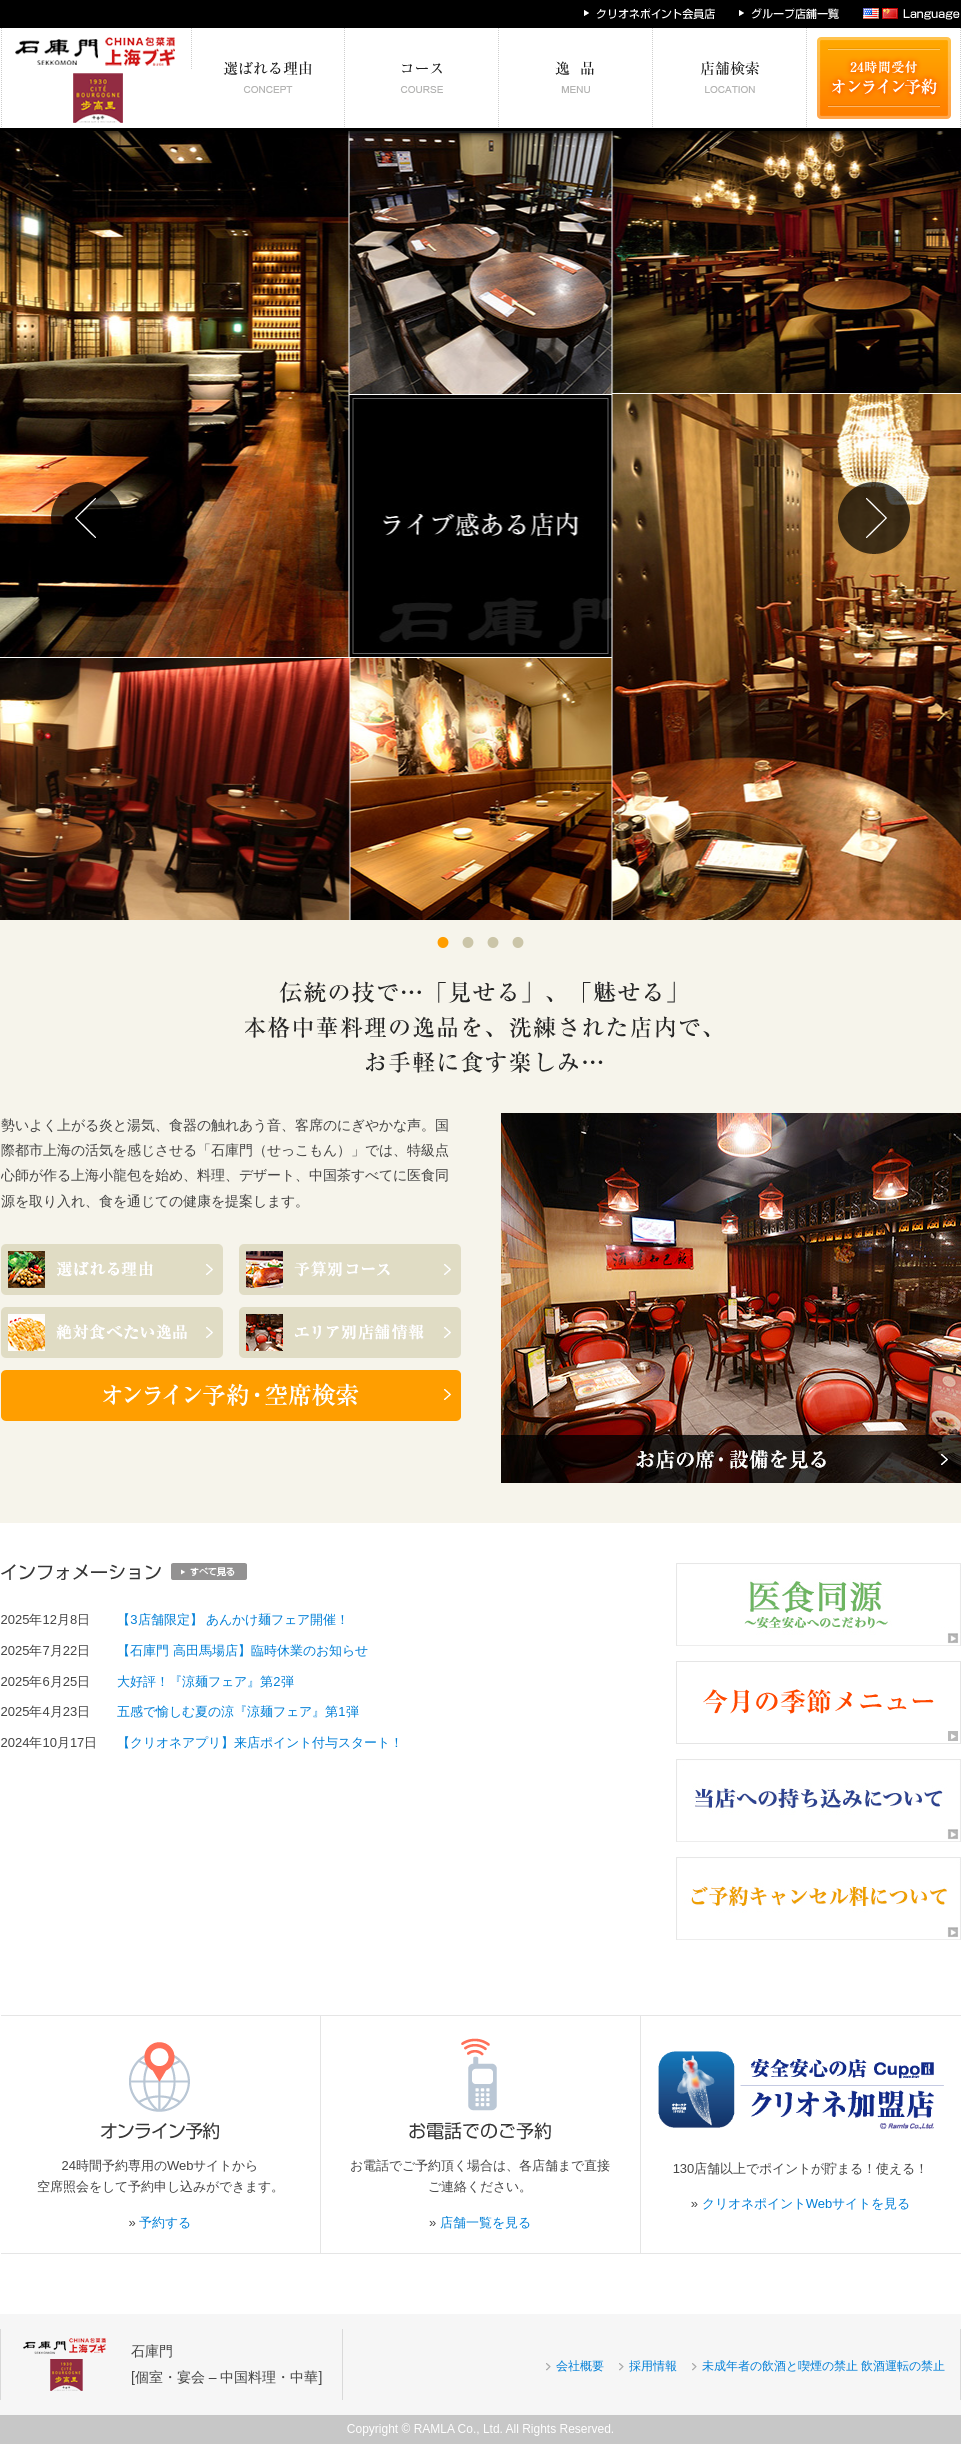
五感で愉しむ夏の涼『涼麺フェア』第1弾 (237, 1711)
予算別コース (422, 78)
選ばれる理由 (268, 78)
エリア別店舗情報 (730, 78)
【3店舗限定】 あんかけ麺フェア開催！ (233, 1619)
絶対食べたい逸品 (576, 78)
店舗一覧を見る (485, 2222)
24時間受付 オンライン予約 (884, 78)
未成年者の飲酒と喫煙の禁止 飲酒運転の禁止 (823, 2366)
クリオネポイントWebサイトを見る (806, 2203)
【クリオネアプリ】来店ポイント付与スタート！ (260, 1742)
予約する (165, 2222)
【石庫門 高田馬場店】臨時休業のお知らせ (242, 1650)
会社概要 (580, 2366)
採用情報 (653, 2366)
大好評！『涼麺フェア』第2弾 (205, 1681)
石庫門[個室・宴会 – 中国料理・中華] (226, 2363)
